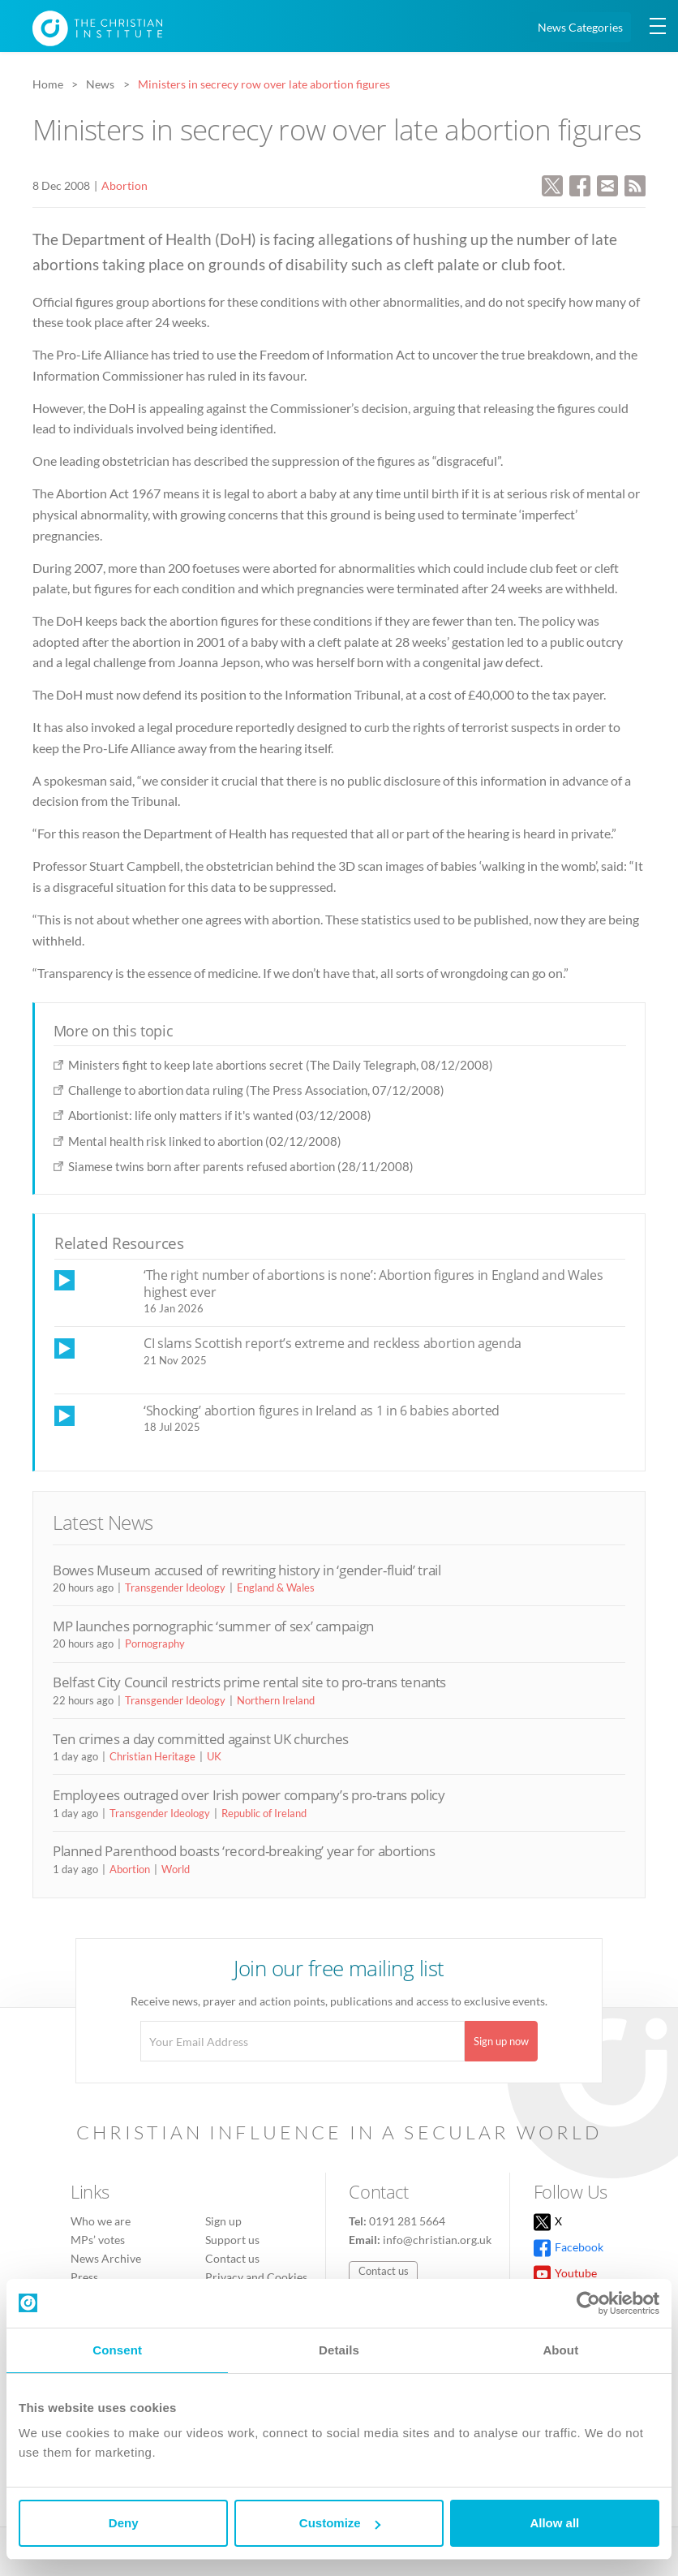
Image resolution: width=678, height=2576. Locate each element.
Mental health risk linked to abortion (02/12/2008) (204, 1141)
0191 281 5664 (407, 2221)
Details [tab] (339, 2350)
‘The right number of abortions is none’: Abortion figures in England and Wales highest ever (373, 1283)
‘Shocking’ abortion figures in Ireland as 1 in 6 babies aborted (322, 1410)
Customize (339, 2523)
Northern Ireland (276, 1700)
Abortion (124, 185)
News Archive (106, 2258)
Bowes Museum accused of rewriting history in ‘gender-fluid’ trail (247, 1570)
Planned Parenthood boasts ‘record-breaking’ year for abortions (244, 1851)
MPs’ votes (98, 2239)
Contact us (232, 2258)
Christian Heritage (152, 1756)
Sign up (223, 2221)
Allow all (554, 2523)
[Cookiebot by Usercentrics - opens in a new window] (588, 2303)
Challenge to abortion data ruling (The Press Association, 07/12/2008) (256, 1090)
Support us (232, 2239)
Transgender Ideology (175, 1587)
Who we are (101, 2221)
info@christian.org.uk (437, 2239)
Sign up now (501, 2041)
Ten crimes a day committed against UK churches (201, 1739)
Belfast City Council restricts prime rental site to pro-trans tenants (249, 1682)
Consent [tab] (117, 2350)
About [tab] (560, 2350)
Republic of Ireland (264, 1813)
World (175, 1869)
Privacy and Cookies (256, 2277)
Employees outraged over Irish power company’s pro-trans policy (249, 1795)
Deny (124, 2523)
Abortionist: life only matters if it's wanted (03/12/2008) (219, 1115)
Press (84, 2277)
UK (214, 1756)
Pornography (155, 1643)
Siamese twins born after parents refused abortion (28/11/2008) (241, 1166)
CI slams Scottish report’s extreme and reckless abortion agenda (332, 1343)
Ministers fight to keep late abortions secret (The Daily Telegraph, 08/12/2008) (280, 1065)
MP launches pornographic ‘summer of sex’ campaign (213, 1626)
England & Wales (276, 1587)
